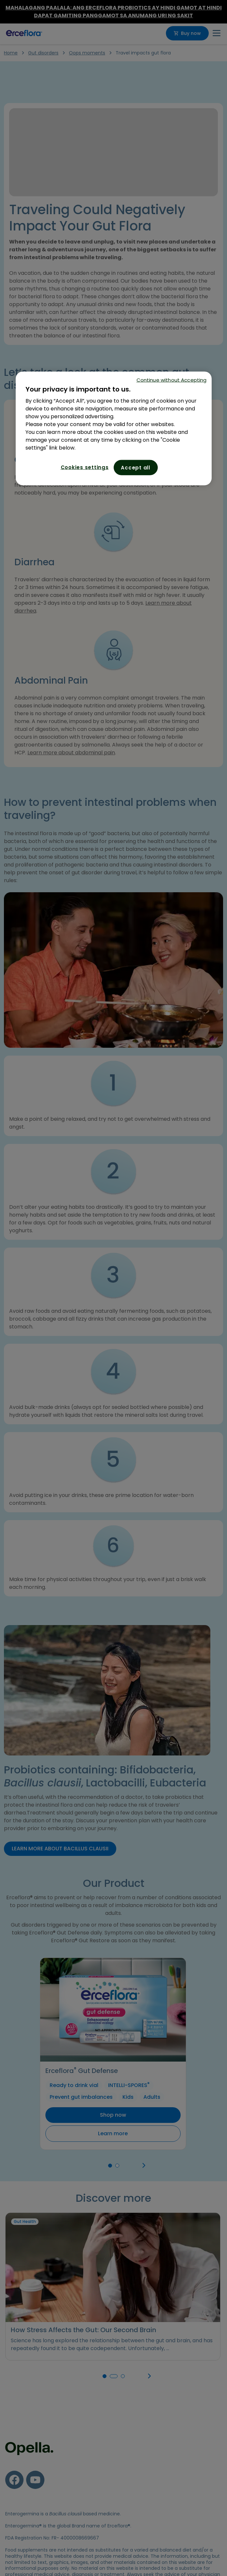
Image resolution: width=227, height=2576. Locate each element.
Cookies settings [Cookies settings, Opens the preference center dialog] (85, 467)
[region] (114, 428)
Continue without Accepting (172, 380)
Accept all (135, 467)
